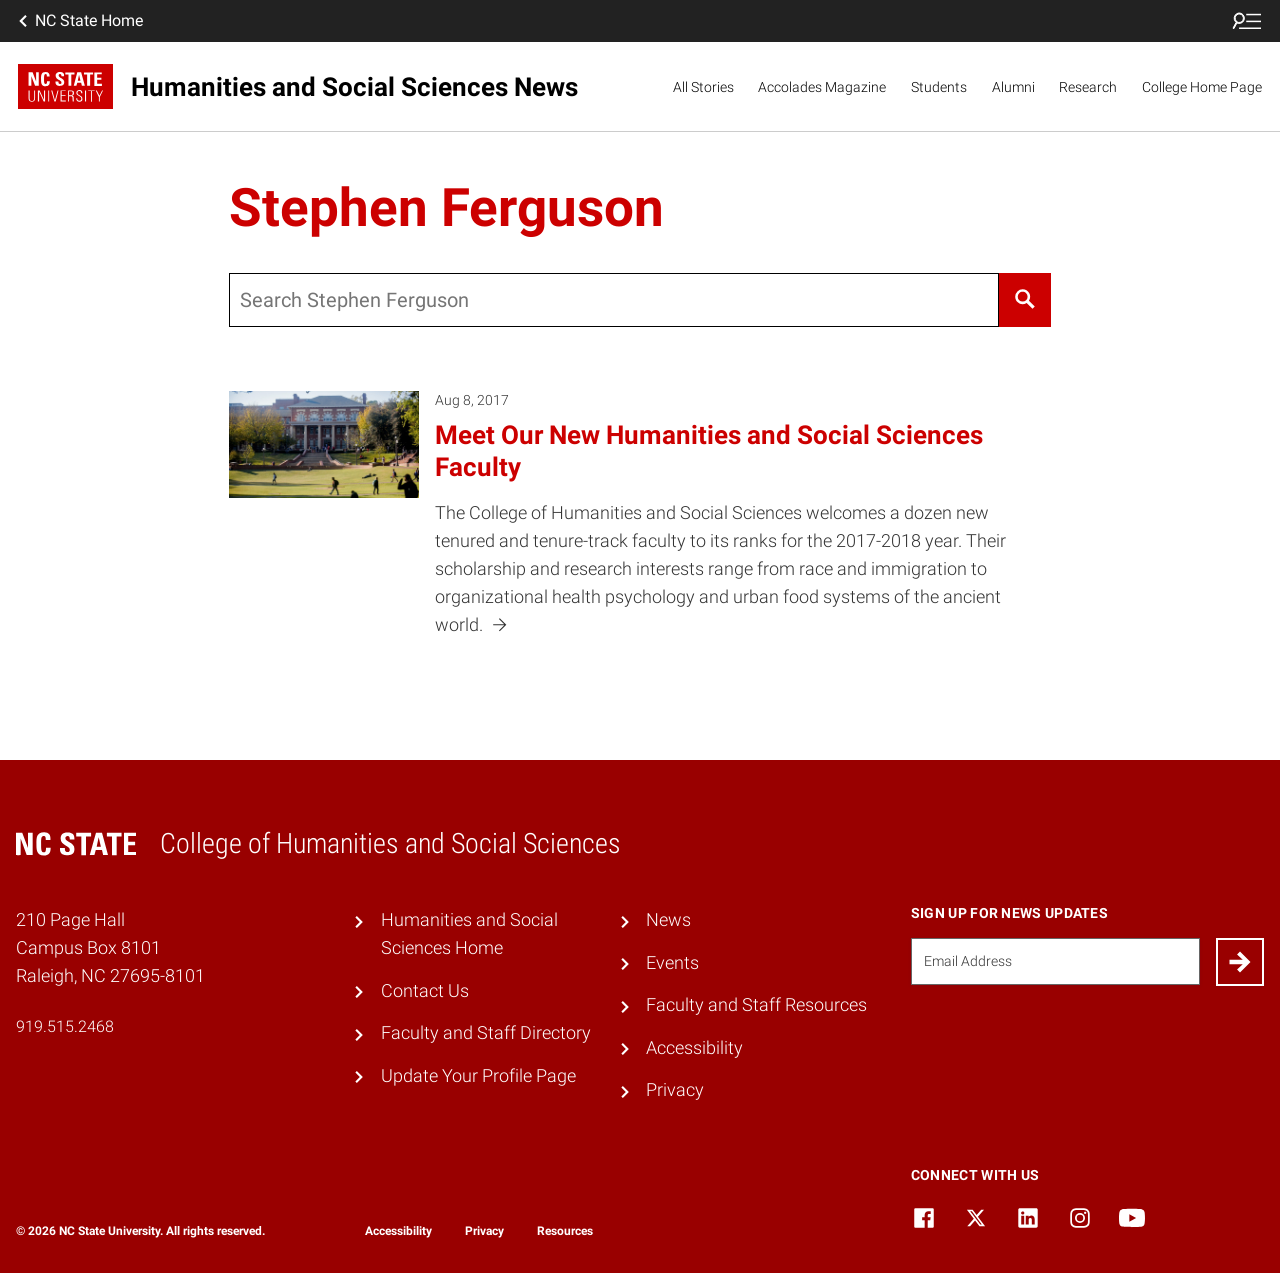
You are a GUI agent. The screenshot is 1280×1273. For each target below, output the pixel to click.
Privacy (675, 1090)
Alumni (1013, 87)
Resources (565, 1231)
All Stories (703, 87)
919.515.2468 (65, 1026)
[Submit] (1240, 962)
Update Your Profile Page (478, 1076)
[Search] (1024, 300)
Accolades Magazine (822, 87)
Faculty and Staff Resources (756, 1005)
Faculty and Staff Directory (486, 1033)
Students (939, 87)
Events (672, 963)
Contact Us (425, 991)
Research (1088, 87)
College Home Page (1202, 87)
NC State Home (79, 21)
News (668, 920)
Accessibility (694, 1048)
